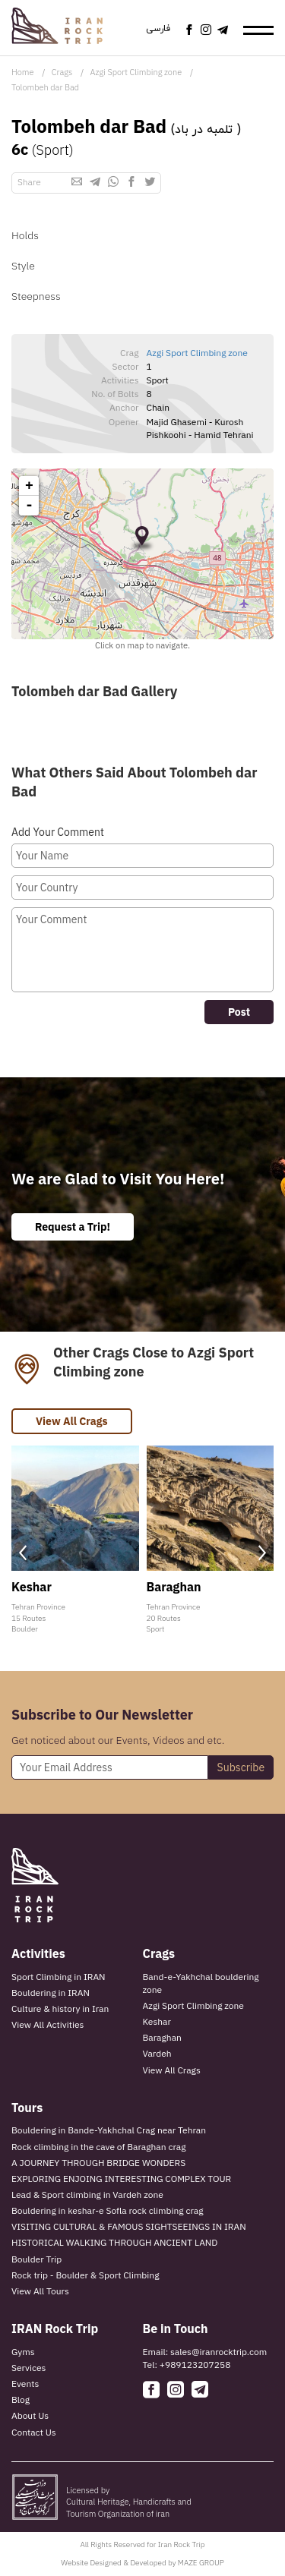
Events (25, 2383)
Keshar (157, 2021)
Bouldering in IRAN (50, 1992)
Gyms (23, 2351)
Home (22, 72)
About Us (30, 2415)
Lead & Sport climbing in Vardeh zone (87, 2194)
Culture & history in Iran (60, 2008)
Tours (27, 2107)
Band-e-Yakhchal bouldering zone (201, 1983)
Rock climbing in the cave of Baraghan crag (98, 2146)
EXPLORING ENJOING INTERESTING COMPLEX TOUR (121, 2178)
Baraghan (162, 2037)
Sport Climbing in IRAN (58, 1976)
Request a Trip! (72, 1227)
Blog (20, 2399)
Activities (38, 1953)
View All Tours (40, 2291)
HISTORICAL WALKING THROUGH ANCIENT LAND (114, 2242)
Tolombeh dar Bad (45, 87)
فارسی (158, 29)
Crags (62, 72)
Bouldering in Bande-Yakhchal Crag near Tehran (108, 2130)
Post (239, 1012)
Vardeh (157, 2053)
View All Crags (72, 1421)
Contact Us (33, 2432)
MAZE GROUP (201, 2563)
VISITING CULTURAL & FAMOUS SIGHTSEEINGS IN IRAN (128, 2226)
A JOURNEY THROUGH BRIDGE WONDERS (98, 2162)
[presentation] (22, 1552)
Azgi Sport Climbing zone (136, 72)
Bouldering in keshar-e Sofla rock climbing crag (107, 2210)
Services (28, 2367)
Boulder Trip (36, 2259)
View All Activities (47, 2024)
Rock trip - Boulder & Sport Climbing (85, 2275)
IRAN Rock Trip (54, 2328)
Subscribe (241, 1767)
